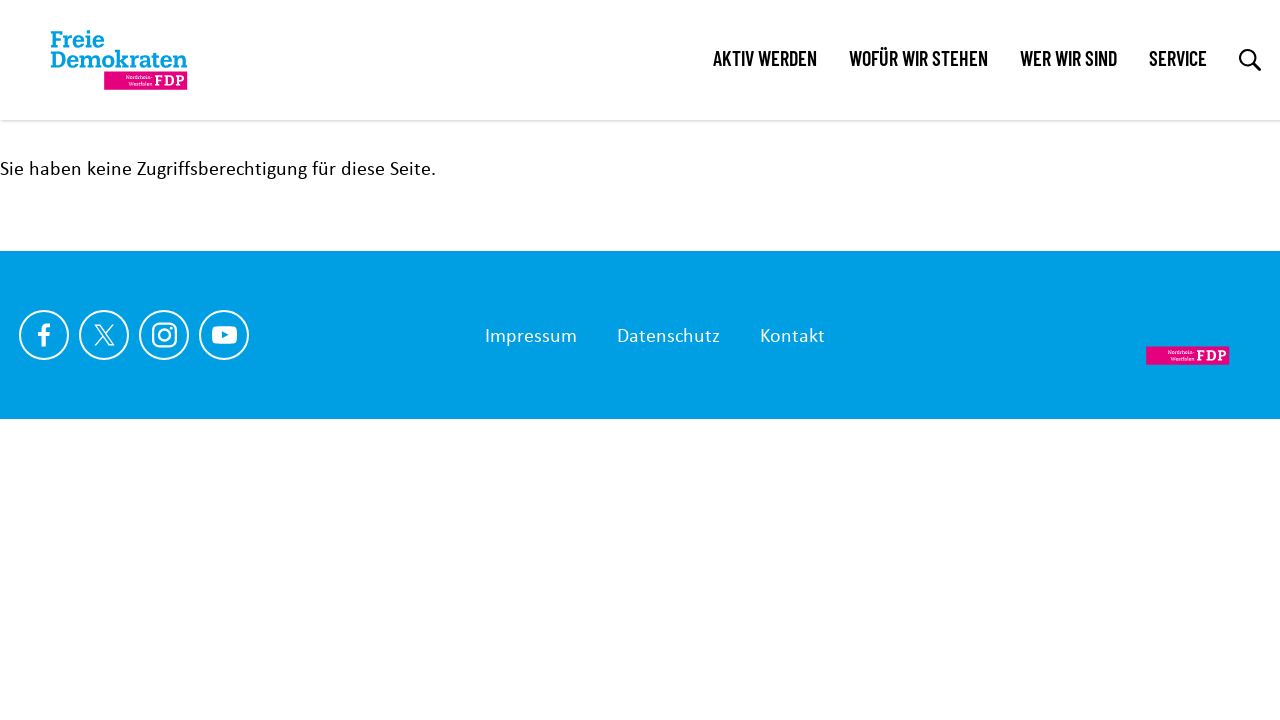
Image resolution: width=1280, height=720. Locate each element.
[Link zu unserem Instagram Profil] (164, 335)
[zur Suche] (1250, 60)
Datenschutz (668, 335)
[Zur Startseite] (1161, 335)
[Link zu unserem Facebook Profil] (44, 335)
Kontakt (792, 335)
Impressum (531, 335)
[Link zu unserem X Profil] (104, 335)
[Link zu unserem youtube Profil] (224, 335)
